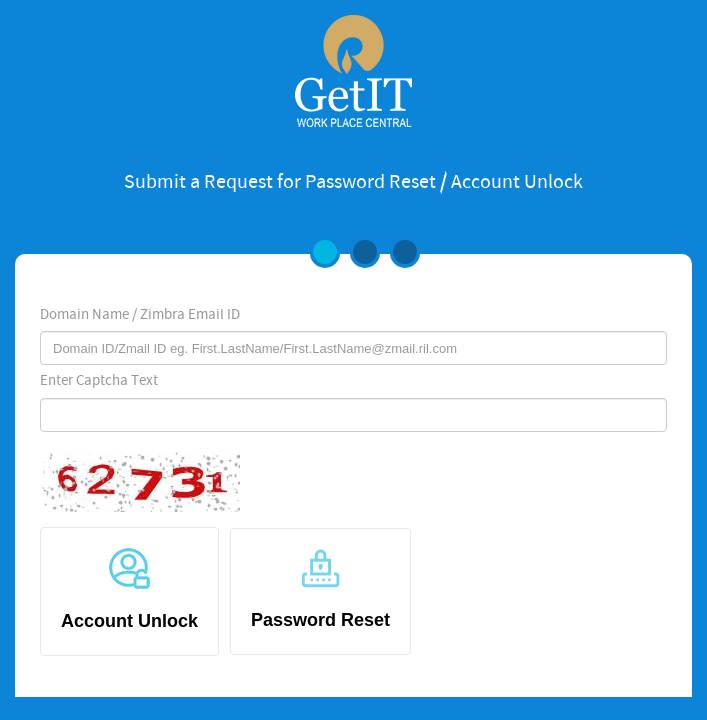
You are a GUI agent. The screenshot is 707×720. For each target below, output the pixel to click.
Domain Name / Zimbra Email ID (140, 315)
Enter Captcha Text (99, 381)
